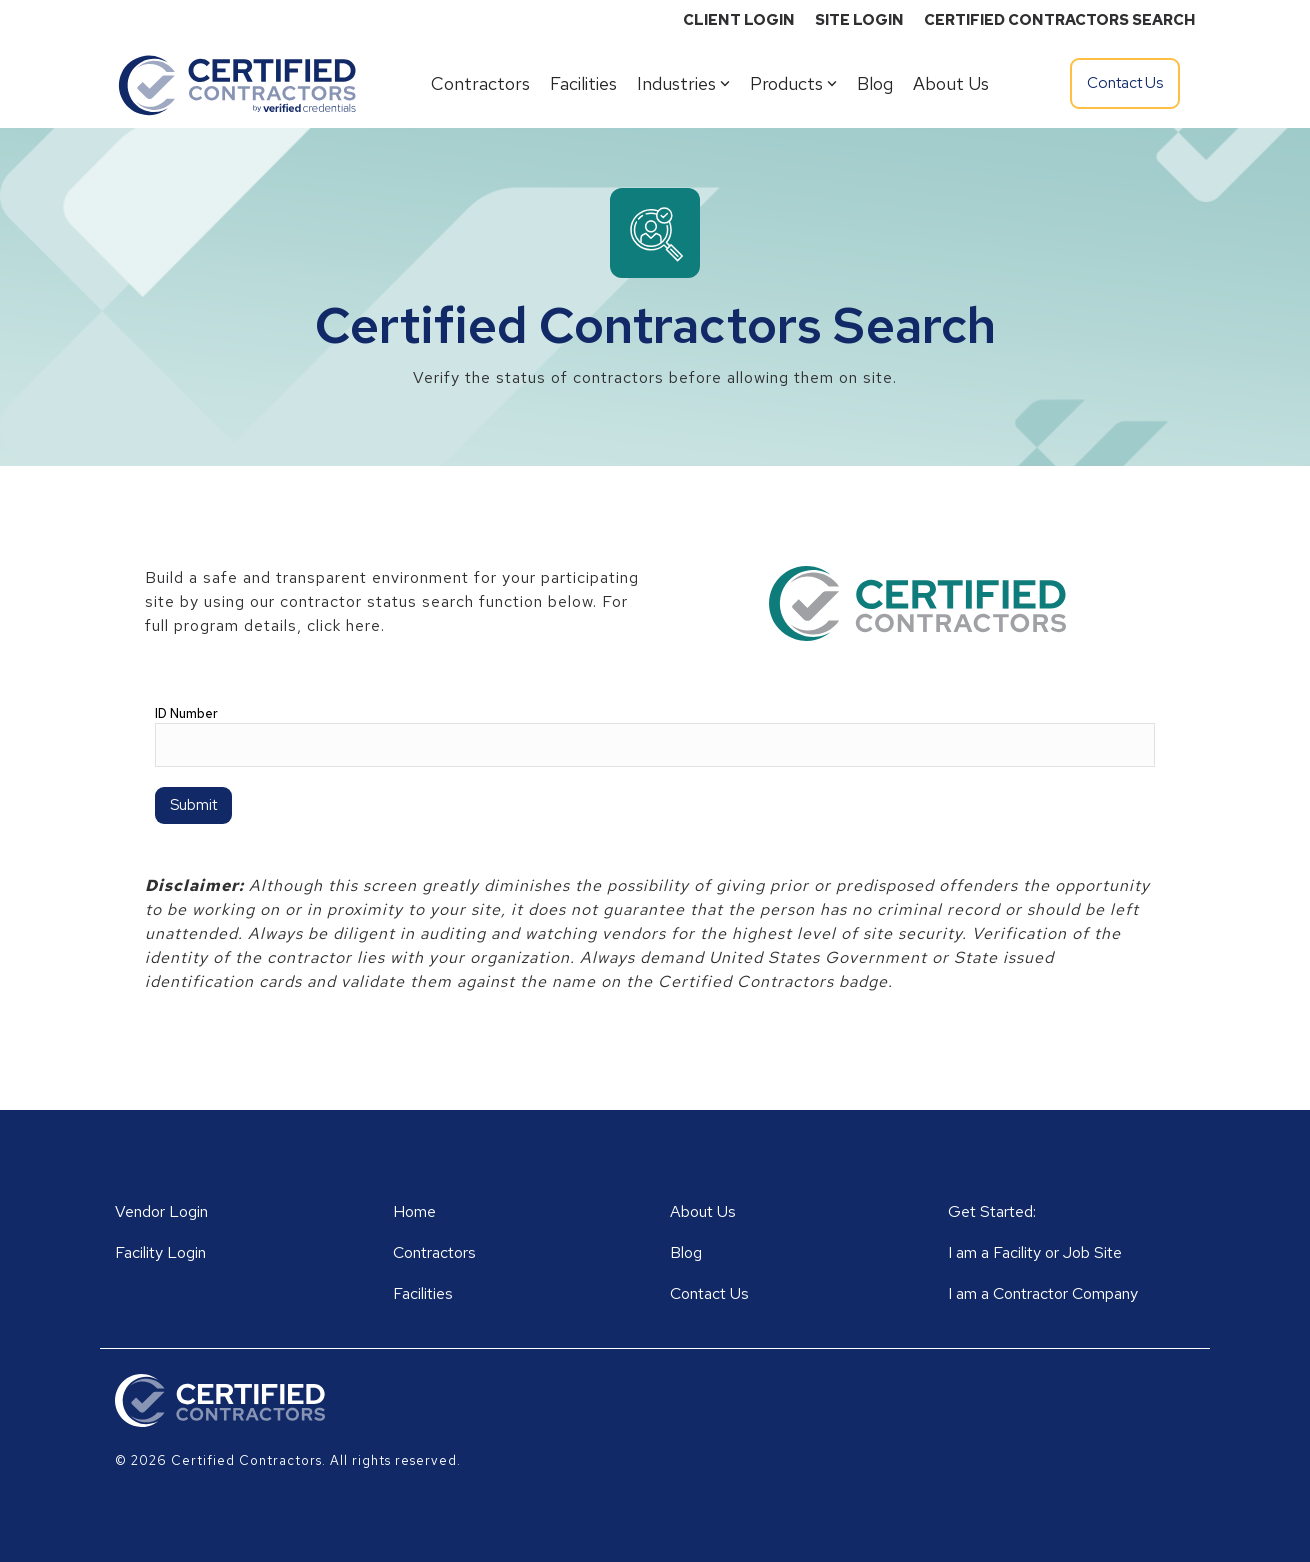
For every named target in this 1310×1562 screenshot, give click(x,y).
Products (793, 83)
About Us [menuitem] (703, 1211)
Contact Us (1125, 83)
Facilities (583, 83)
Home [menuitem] (414, 1211)
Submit (193, 805)
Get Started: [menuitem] (992, 1211)
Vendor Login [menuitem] (161, 1211)
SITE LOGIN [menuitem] (859, 20)
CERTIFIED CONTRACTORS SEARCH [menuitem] (1059, 20)
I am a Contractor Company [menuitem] (1043, 1293)
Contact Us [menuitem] (709, 1293)
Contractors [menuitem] (434, 1252)
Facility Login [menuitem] (160, 1252)
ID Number (186, 713)
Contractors (480, 83)
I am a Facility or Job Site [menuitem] (1035, 1252)
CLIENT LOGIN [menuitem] (739, 20)
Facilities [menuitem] (423, 1293)
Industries (683, 83)
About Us (951, 83)
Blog (875, 83)
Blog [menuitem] (686, 1252)
